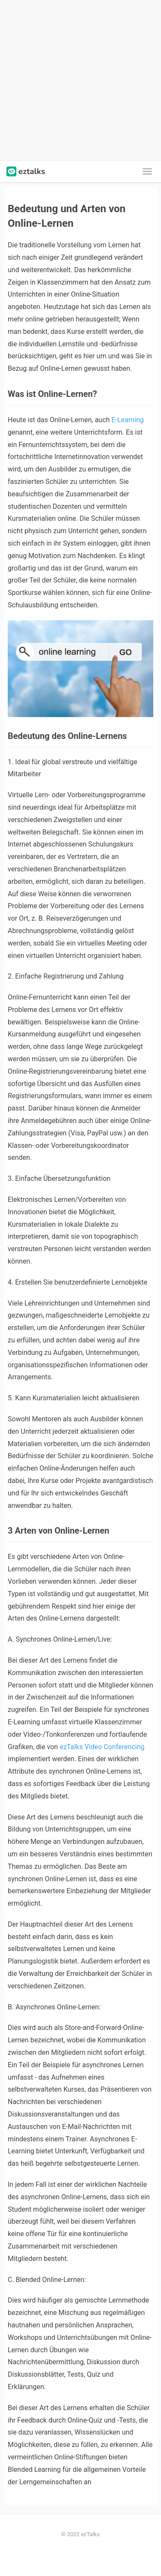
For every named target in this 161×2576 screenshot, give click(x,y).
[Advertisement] (80, 80)
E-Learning (128, 420)
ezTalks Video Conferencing (102, 1747)
